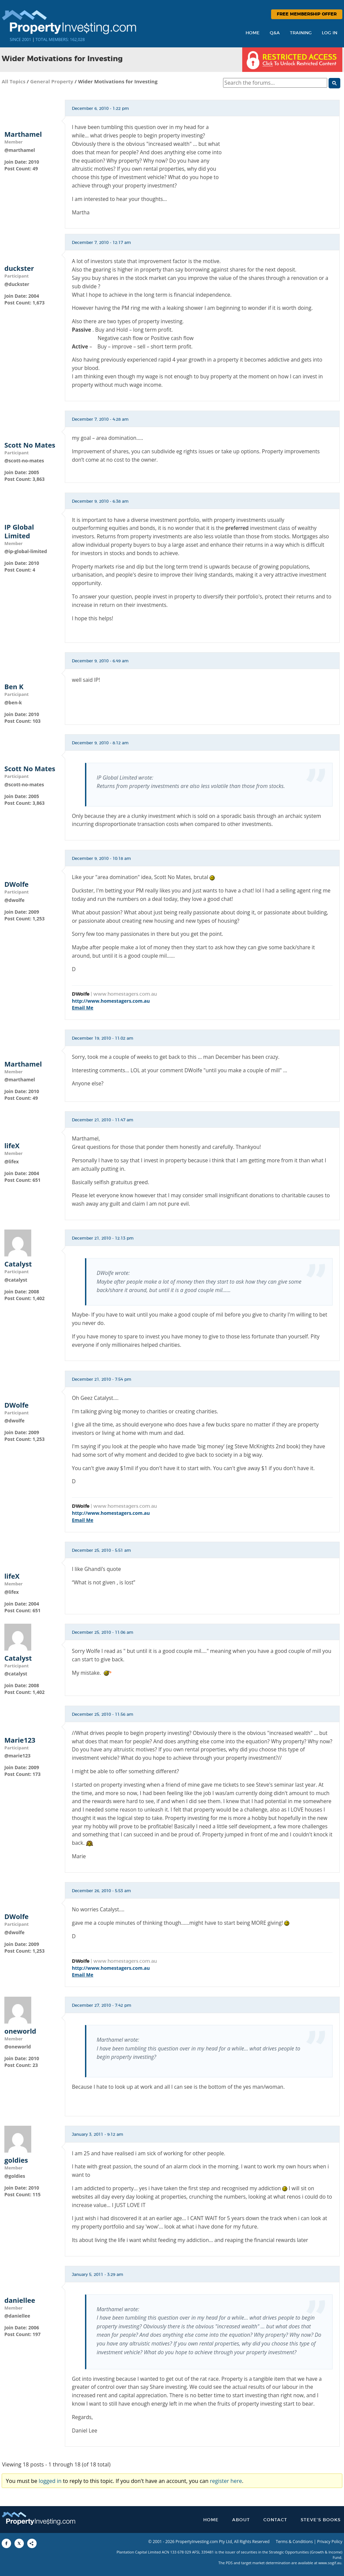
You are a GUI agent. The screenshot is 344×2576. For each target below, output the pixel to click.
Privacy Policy (329, 2541)
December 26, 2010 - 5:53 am (101, 1891)
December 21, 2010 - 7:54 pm (101, 1379)
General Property (52, 81)
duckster (19, 268)
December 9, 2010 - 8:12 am (100, 743)
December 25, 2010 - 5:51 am (101, 1550)
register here (226, 2481)
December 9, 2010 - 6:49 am (100, 661)
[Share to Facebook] (6, 2543)
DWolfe (16, 884)
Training (301, 33)
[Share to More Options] (32, 2543)
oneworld (20, 2031)
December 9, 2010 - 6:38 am (100, 501)
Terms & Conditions (294, 2541)
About (241, 2520)
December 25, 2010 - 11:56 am (102, 1714)
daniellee (19, 2300)
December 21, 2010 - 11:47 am (102, 1120)
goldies (16, 2160)
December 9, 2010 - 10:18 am (101, 859)
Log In (329, 33)
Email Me (82, 1007)
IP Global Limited (19, 531)
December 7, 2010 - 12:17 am (101, 243)
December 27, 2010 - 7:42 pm (101, 2005)
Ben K (14, 686)
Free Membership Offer (307, 14)
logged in (50, 2481)
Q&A (275, 33)
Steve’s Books (321, 2520)
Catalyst (18, 1264)
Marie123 (19, 1740)
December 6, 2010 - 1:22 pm (100, 109)
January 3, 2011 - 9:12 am (97, 2134)
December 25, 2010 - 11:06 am (102, 1632)
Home (253, 33)
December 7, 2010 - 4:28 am (100, 419)
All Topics (14, 81)
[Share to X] (19, 2543)
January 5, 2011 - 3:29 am (97, 2275)
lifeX (11, 1145)
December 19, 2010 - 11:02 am (102, 1038)
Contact (275, 2520)
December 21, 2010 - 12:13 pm (103, 1238)
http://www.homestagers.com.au (111, 1001)
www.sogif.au (330, 2562)
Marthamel (23, 134)
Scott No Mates (29, 445)
